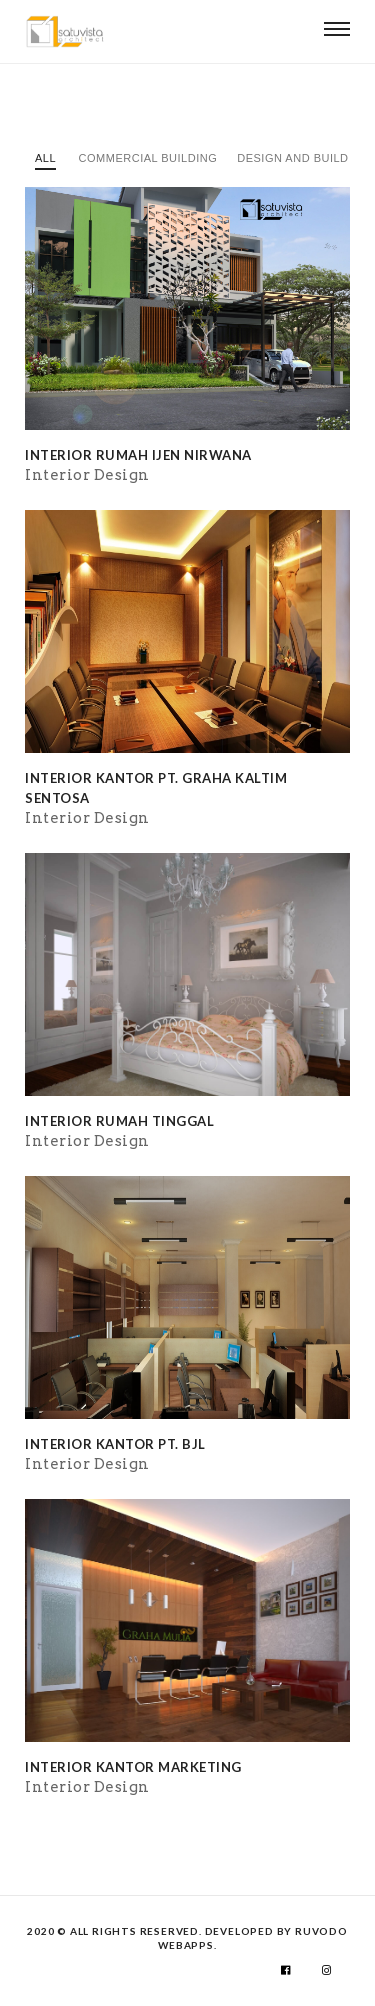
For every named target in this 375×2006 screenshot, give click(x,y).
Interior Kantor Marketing (133, 1767)
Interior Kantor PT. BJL (115, 1444)
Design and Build (292, 158)
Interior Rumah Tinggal (119, 1121)
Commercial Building (148, 158)
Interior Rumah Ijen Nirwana (138, 455)
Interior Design (87, 475)
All (45, 158)
